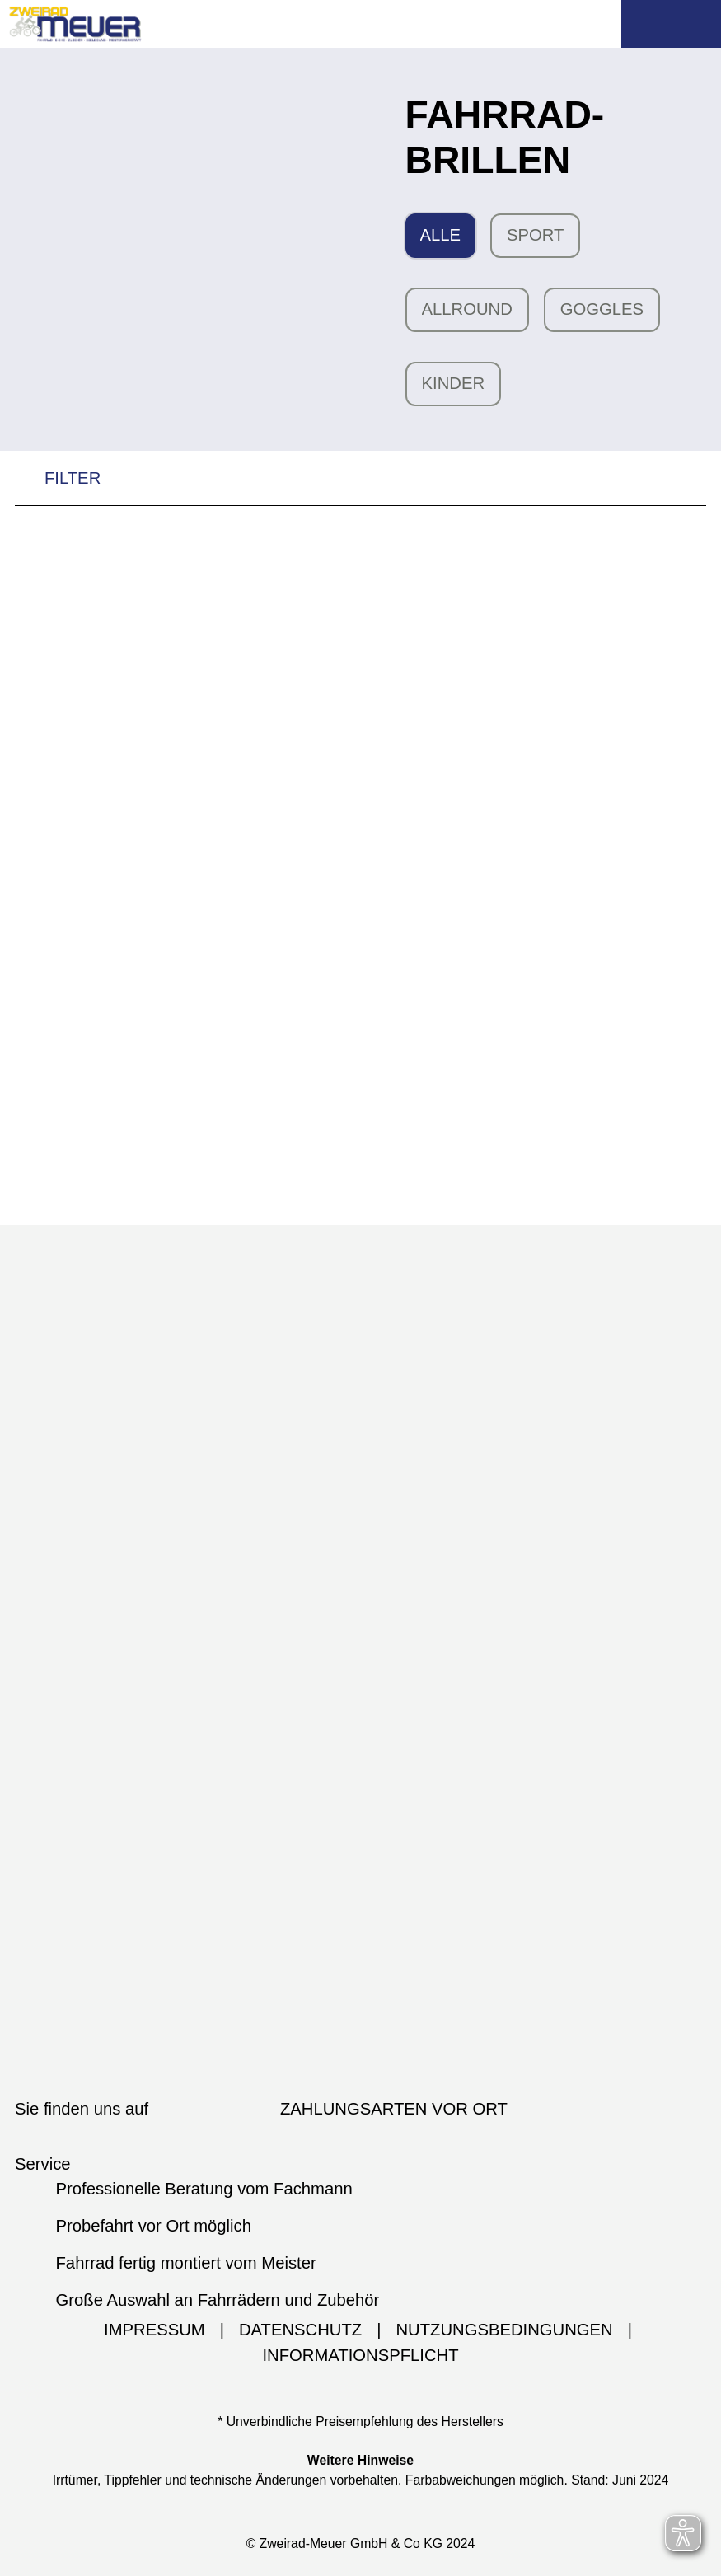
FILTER (58, 482)
